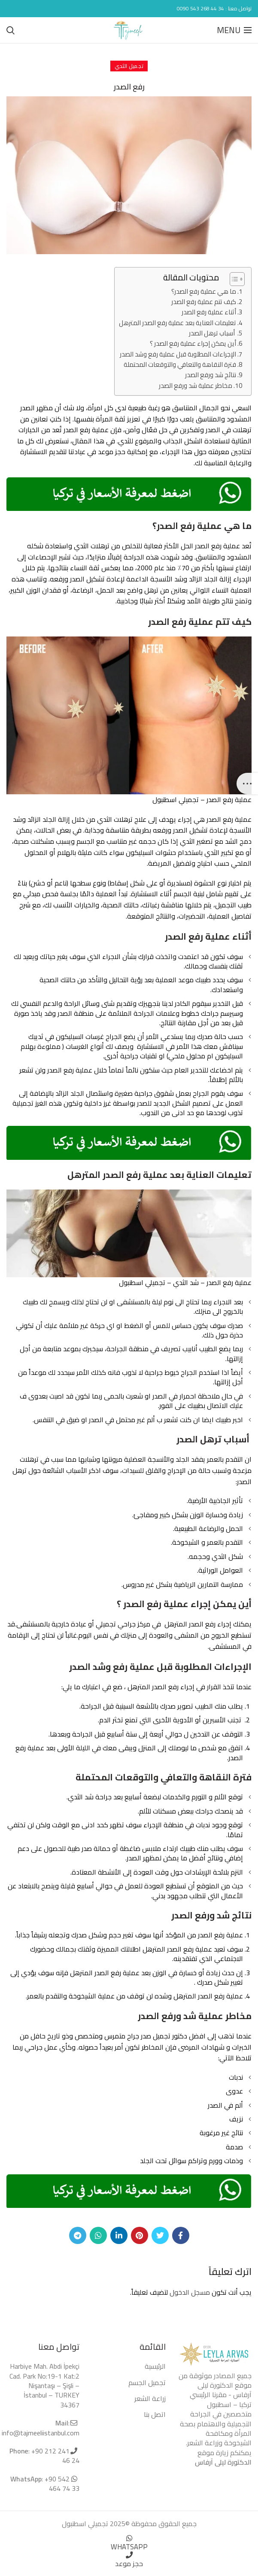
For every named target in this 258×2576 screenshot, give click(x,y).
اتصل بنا (155, 2414)
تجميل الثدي (129, 66)
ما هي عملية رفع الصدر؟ (203, 291)
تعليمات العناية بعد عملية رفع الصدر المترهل (177, 323)
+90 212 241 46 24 (55, 2455)
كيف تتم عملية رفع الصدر (203, 302)
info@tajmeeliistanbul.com (40, 2432)
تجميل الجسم (147, 2382)
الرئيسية (155, 2366)
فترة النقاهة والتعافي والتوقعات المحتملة (180, 365)
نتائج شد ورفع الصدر (210, 375)
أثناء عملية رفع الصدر (209, 312)
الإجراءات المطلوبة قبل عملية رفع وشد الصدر (178, 354)
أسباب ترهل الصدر (212, 333)
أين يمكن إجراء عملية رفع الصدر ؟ (193, 343)
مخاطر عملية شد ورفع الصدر (195, 386)
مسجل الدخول (190, 2292)
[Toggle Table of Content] (233, 279)
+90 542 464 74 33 (61, 2483)
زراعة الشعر (150, 2398)
